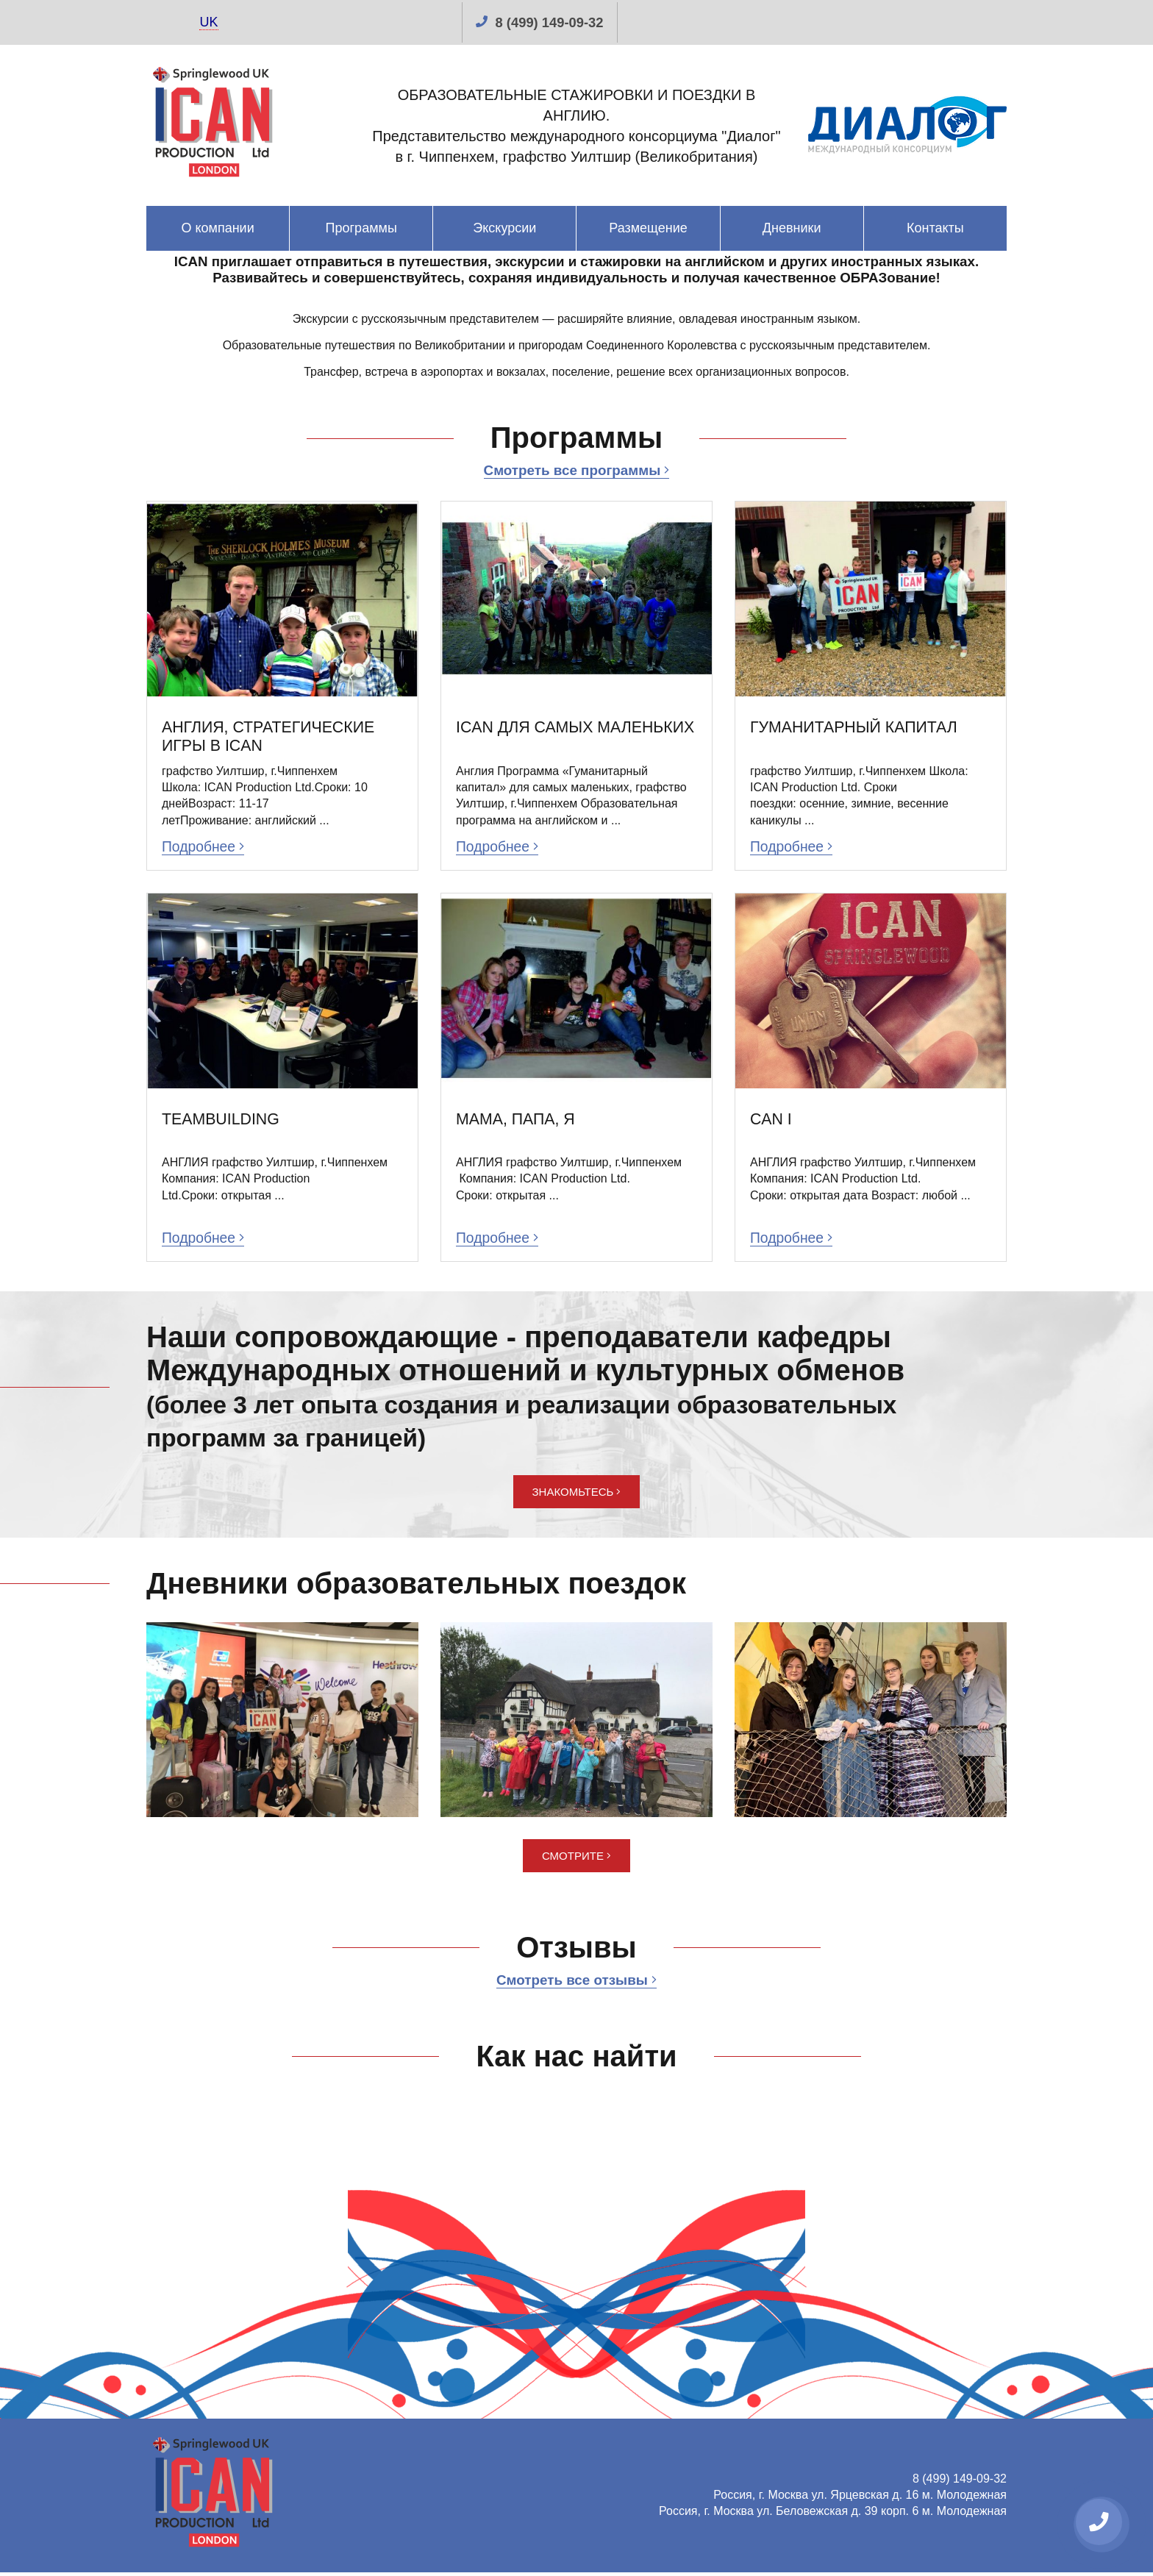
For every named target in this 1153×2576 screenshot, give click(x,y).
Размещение (648, 228)
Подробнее (205, 848)
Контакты (935, 228)
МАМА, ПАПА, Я (517, 1121)
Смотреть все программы (576, 470)
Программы (361, 228)
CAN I (771, 1121)
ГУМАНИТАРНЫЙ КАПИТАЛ (857, 727)
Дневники (792, 228)
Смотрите (576, 1859)
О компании (217, 228)
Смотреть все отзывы (576, 1983)
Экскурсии (504, 228)
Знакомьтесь (576, 1495)
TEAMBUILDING (222, 1121)
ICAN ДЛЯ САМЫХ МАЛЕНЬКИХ (527, 737)
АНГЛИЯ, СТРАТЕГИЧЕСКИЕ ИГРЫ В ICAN (272, 737)
